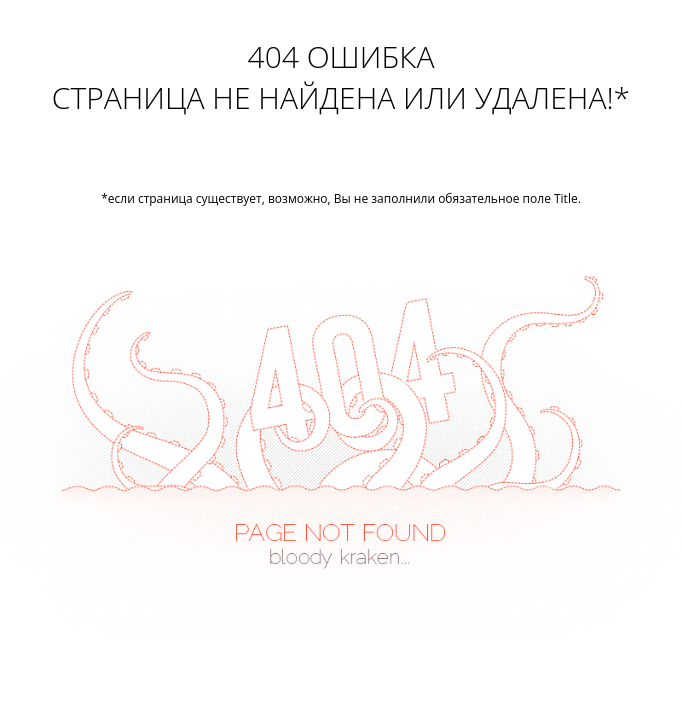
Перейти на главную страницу (341, 159)
